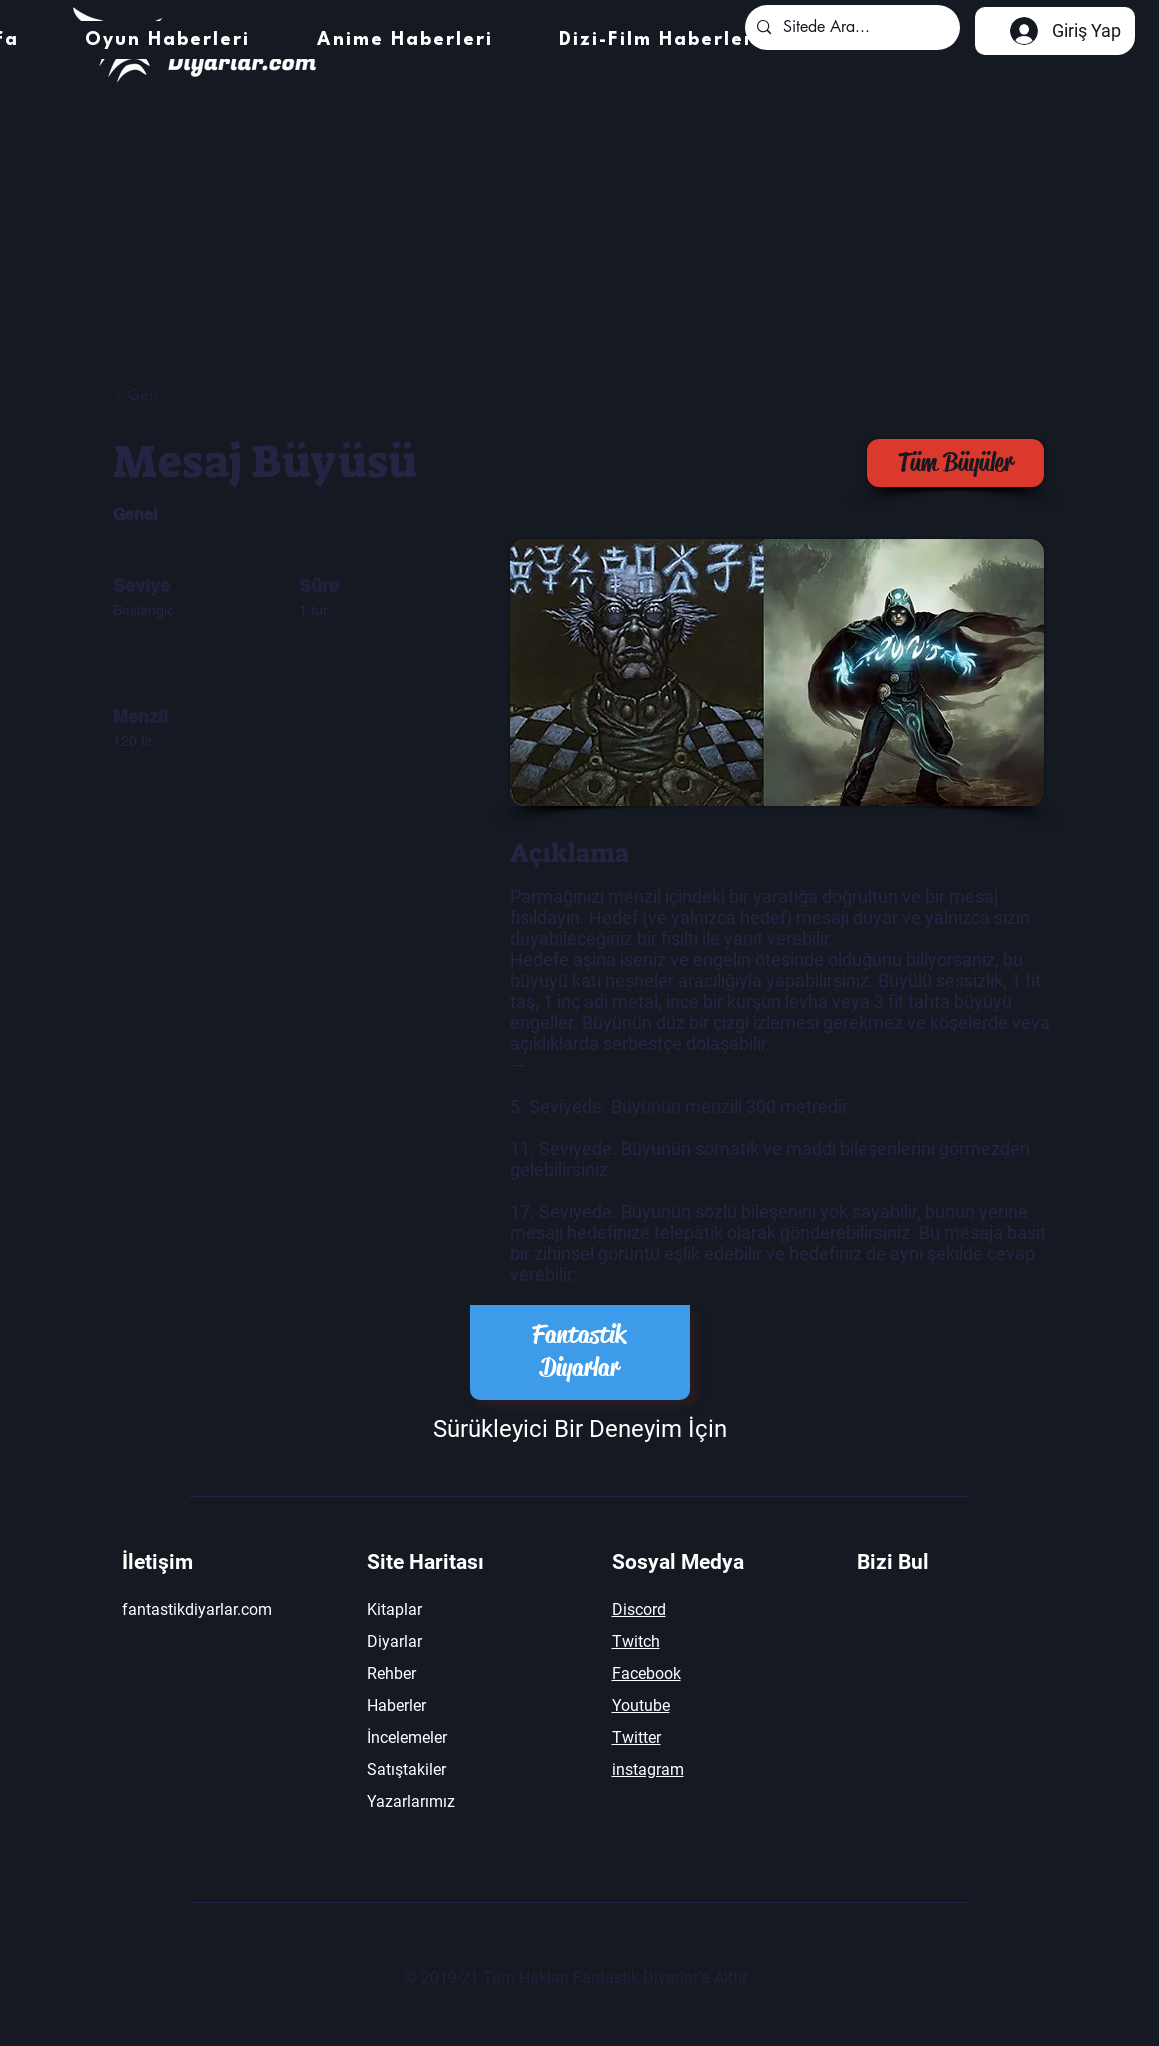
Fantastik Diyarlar (579, 1351)
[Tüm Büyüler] (955, 463)
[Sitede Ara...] (850, 27)
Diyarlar (394, 1641)
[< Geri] (184, 395)
